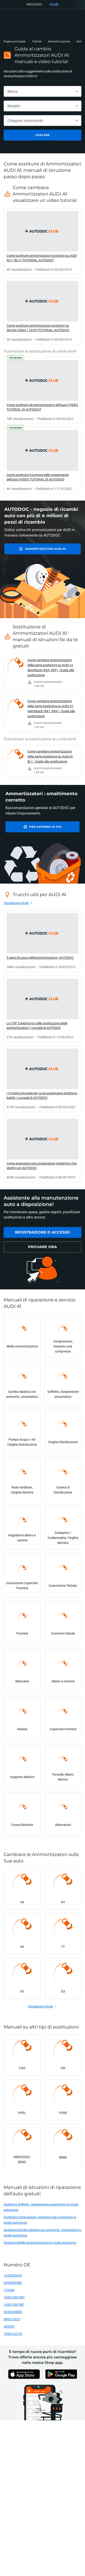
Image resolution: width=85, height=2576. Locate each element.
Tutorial (36, 41)
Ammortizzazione (59, 41)
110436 (9, 2290)
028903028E (13, 2282)
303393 (9, 2326)
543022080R (13, 2312)
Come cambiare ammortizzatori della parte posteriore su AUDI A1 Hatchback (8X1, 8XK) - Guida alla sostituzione (51, 708)
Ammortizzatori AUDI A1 (45, 548)
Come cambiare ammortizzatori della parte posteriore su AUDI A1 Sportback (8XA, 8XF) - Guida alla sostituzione (50, 667)
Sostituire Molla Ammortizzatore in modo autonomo (40, 2242)
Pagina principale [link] (15, 41)
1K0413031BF (14, 2304)
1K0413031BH (14, 2297)
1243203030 (13, 2275)
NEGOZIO (34, 4)
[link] (42, 241)
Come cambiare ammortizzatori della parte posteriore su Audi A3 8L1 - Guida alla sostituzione (50, 756)
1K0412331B (13, 2334)
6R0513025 (12, 2319)
